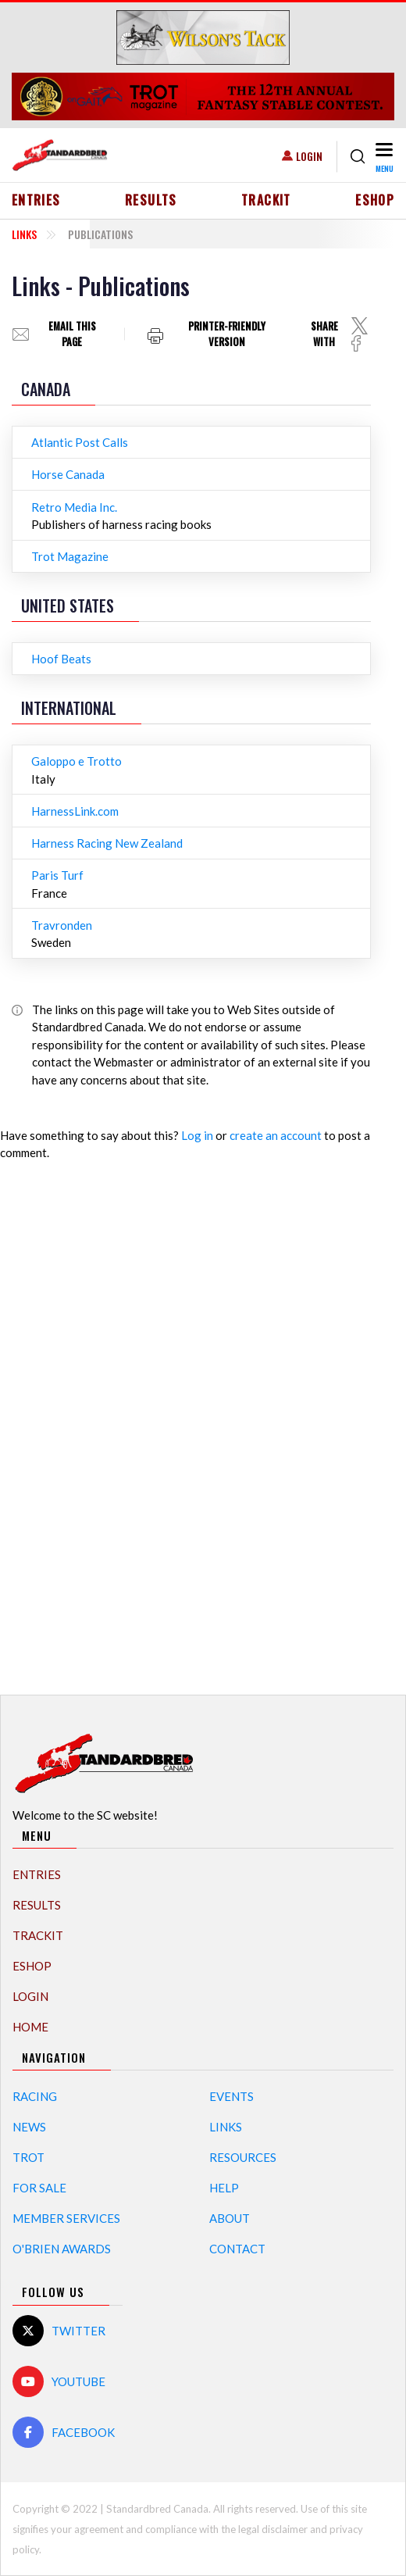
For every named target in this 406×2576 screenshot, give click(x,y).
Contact (237, 2249)
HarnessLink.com (75, 811)
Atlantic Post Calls (79, 442)
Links (24, 234)
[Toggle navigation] (383, 156)
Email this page (72, 334)
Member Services (66, 2218)
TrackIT (266, 200)
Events (231, 2096)
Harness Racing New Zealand (107, 843)
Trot (28, 2157)
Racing (34, 2096)
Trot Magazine (70, 556)
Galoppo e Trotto (76, 761)
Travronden (61, 925)
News (29, 2127)
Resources (242, 2157)
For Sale (39, 2188)
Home (30, 2027)
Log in (197, 1135)
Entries (36, 200)
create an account (276, 1135)
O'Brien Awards (61, 2249)
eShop (374, 200)
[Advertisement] (203, 1419)
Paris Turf (57, 875)
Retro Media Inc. (74, 507)
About (229, 2218)
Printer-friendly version (226, 334)
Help (224, 2188)
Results (151, 200)
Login (309, 156)
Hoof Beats (61, 659)
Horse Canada (68, 474)
